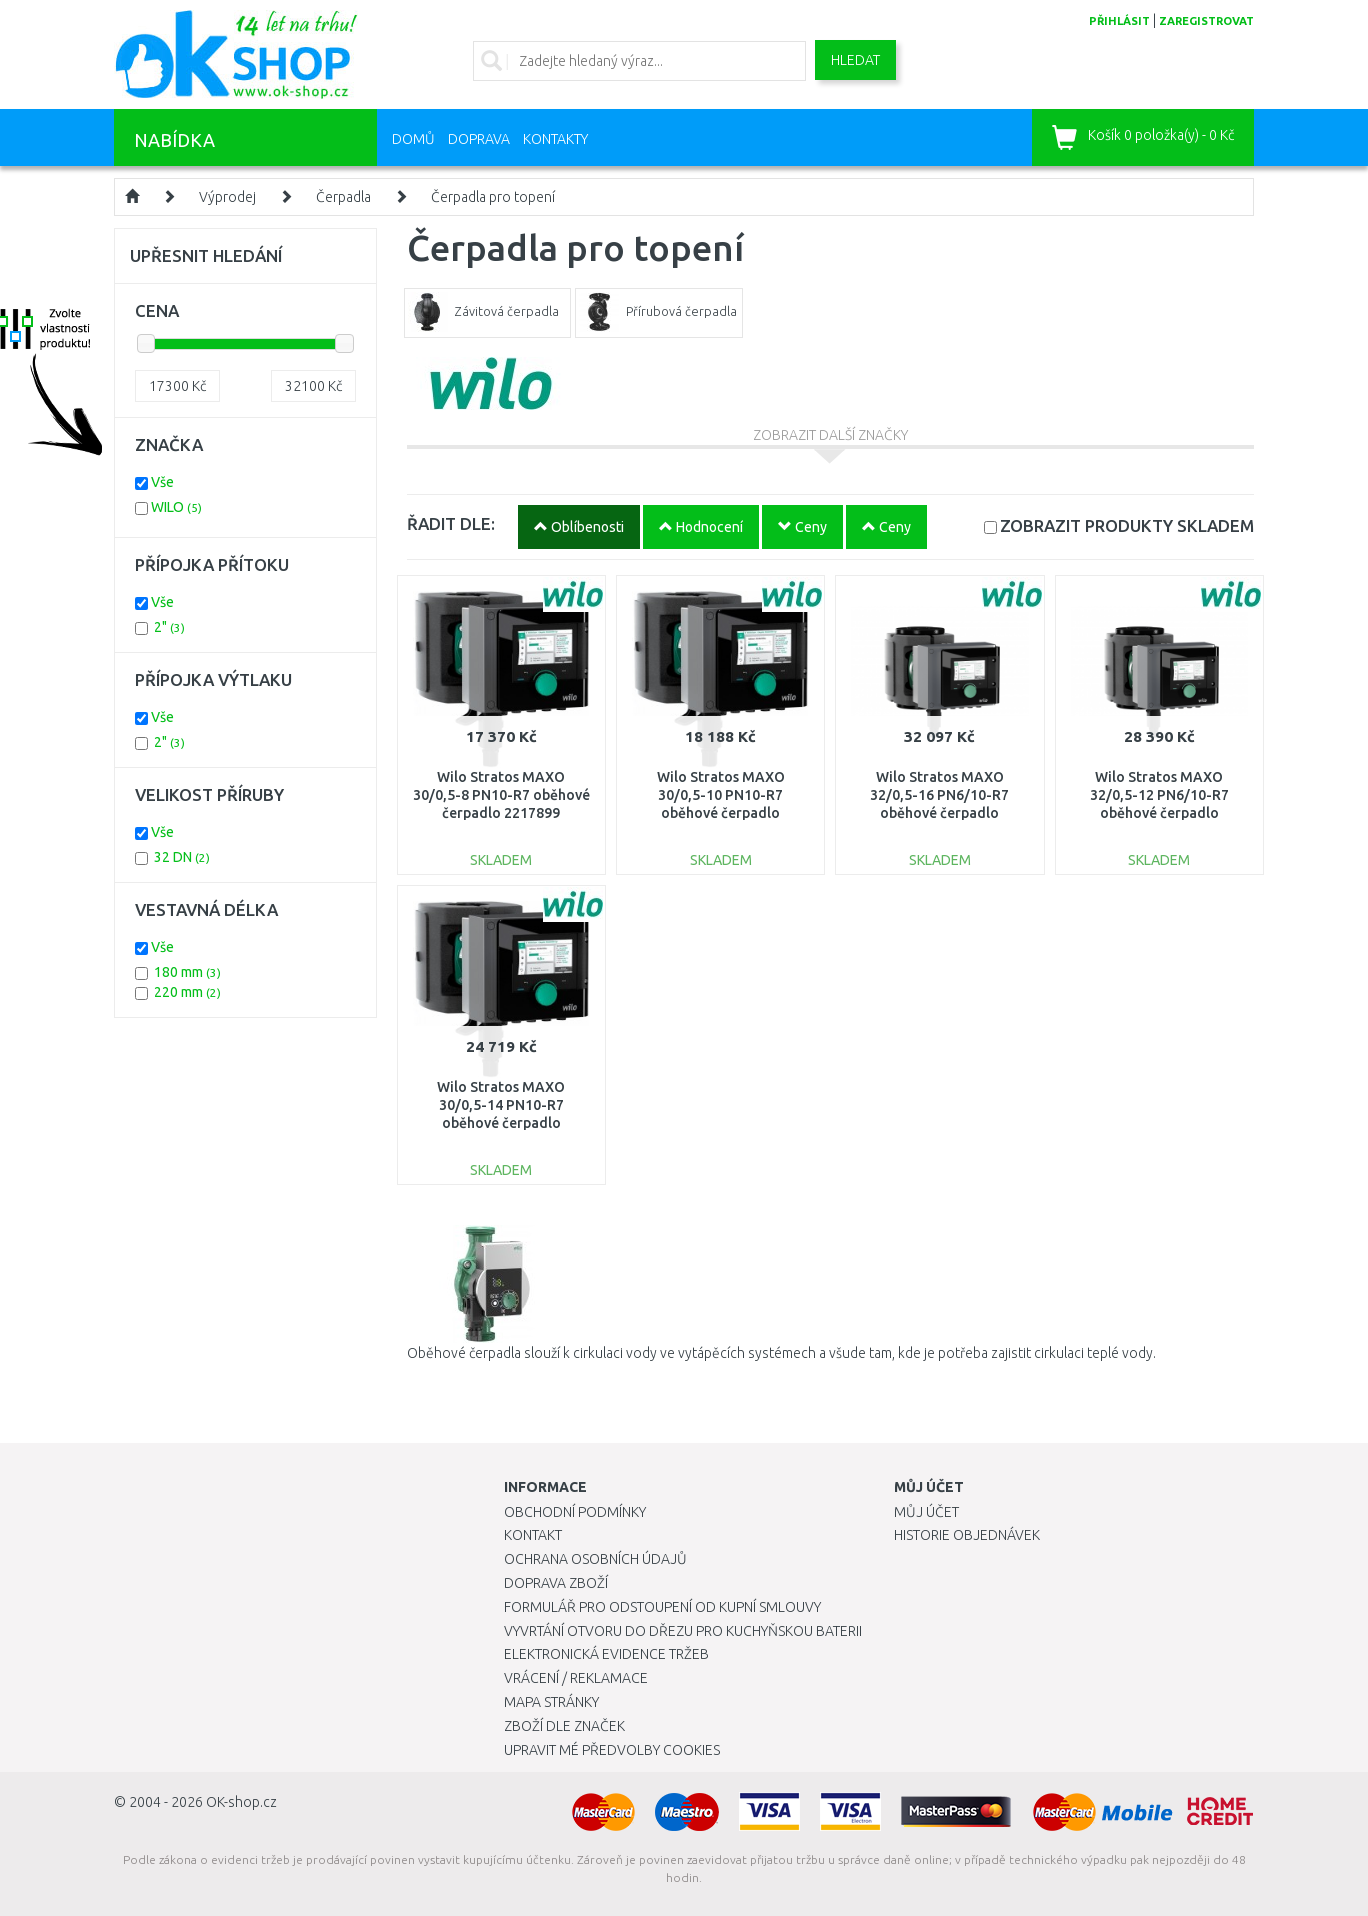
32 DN (182, 857)
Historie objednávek (967, 1535)
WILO (176, 507)
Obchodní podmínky (575, 1512)
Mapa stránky (551, 1702)
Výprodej (227, 197)
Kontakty (555, 139)
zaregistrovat (1206, 21)
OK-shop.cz (241, 1802)
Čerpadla (343, 197)
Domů (413, 139)
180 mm (187, 972)
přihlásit (1119, 21)
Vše (162, 482)
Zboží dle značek (564, 1726)
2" (169, 627)
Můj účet (926, 1512)
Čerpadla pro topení (493, 197)
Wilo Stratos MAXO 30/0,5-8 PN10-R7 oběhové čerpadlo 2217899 (501, 795)
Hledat (855, 60)
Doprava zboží (556, 1583)
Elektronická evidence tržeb (606, 1654)
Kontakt (533, 1535)
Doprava (479, 139)
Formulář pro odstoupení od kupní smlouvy (662, 1607)
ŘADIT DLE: (451, 523)
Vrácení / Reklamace (576, 1678)
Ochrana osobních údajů (595, 1559)
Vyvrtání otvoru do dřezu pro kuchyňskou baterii (683, 1631)
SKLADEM (1127, 525)
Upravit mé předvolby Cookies (612, 1750)
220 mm (187, 992)
